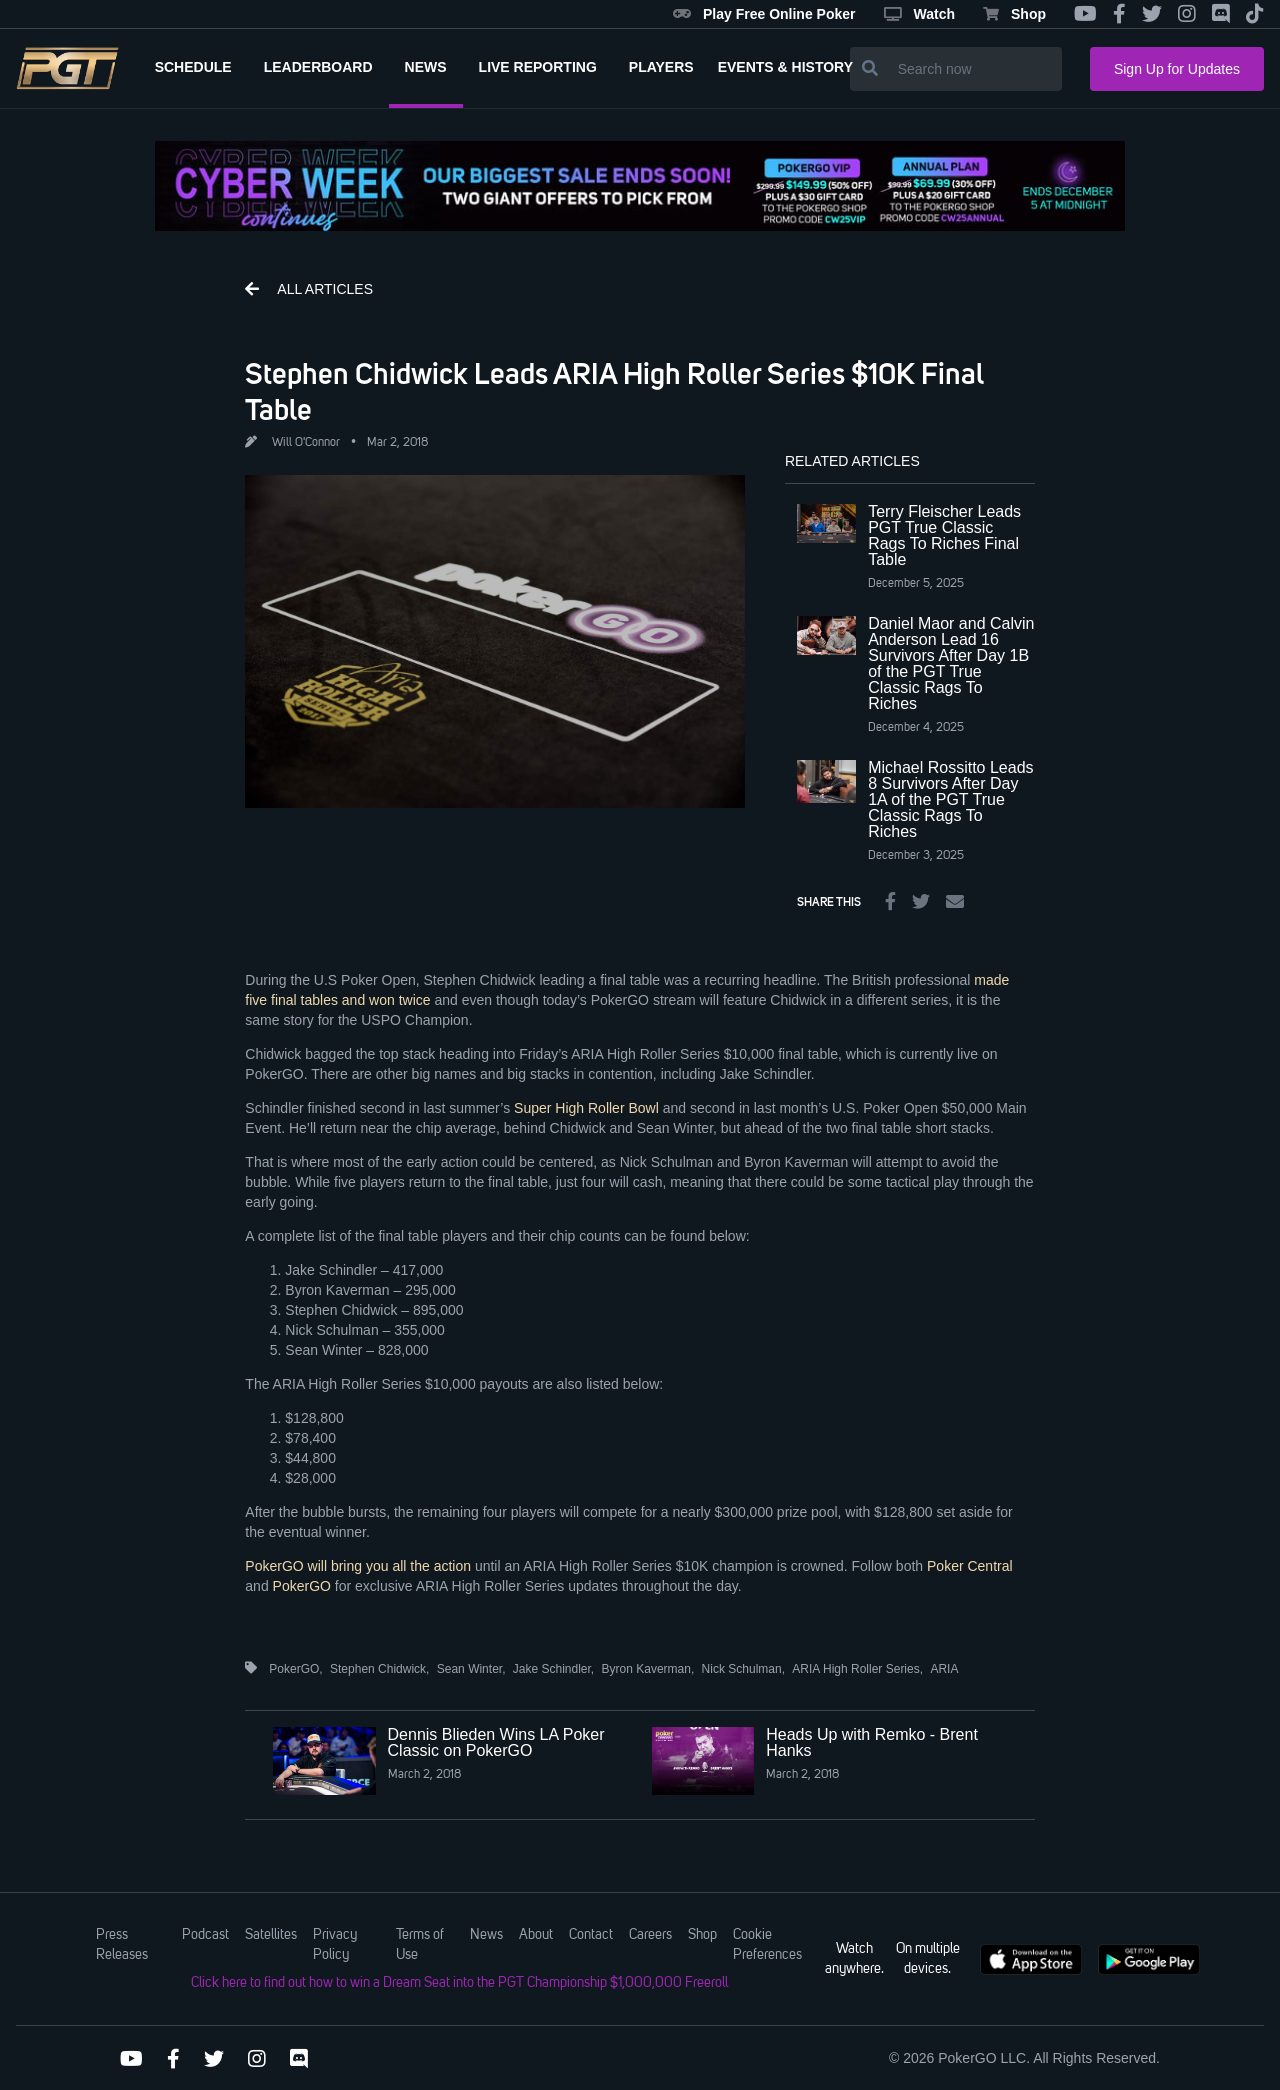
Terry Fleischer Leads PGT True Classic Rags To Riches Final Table (944, 535)
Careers (650, 1935)
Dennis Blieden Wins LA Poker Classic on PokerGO (496, 1742)
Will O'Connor (306, 443)
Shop (1014, 14)
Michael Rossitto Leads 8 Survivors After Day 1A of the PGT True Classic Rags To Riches (950, 799)
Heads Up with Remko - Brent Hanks (872, 1742)
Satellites (271, 1935)
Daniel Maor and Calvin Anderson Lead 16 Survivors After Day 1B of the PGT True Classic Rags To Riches (951, 663)
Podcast (205, 1935)
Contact (591, 1935)
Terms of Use (420, 1945)
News (486, 1935)
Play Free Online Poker (764, 14)
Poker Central (970, 1566)
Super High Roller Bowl (586, 1108)
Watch (919, 14)
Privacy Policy (335, 1945)
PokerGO (302, 1586)
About (536, 1935)
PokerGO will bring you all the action (358, 1566)
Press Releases (122, 1945)
